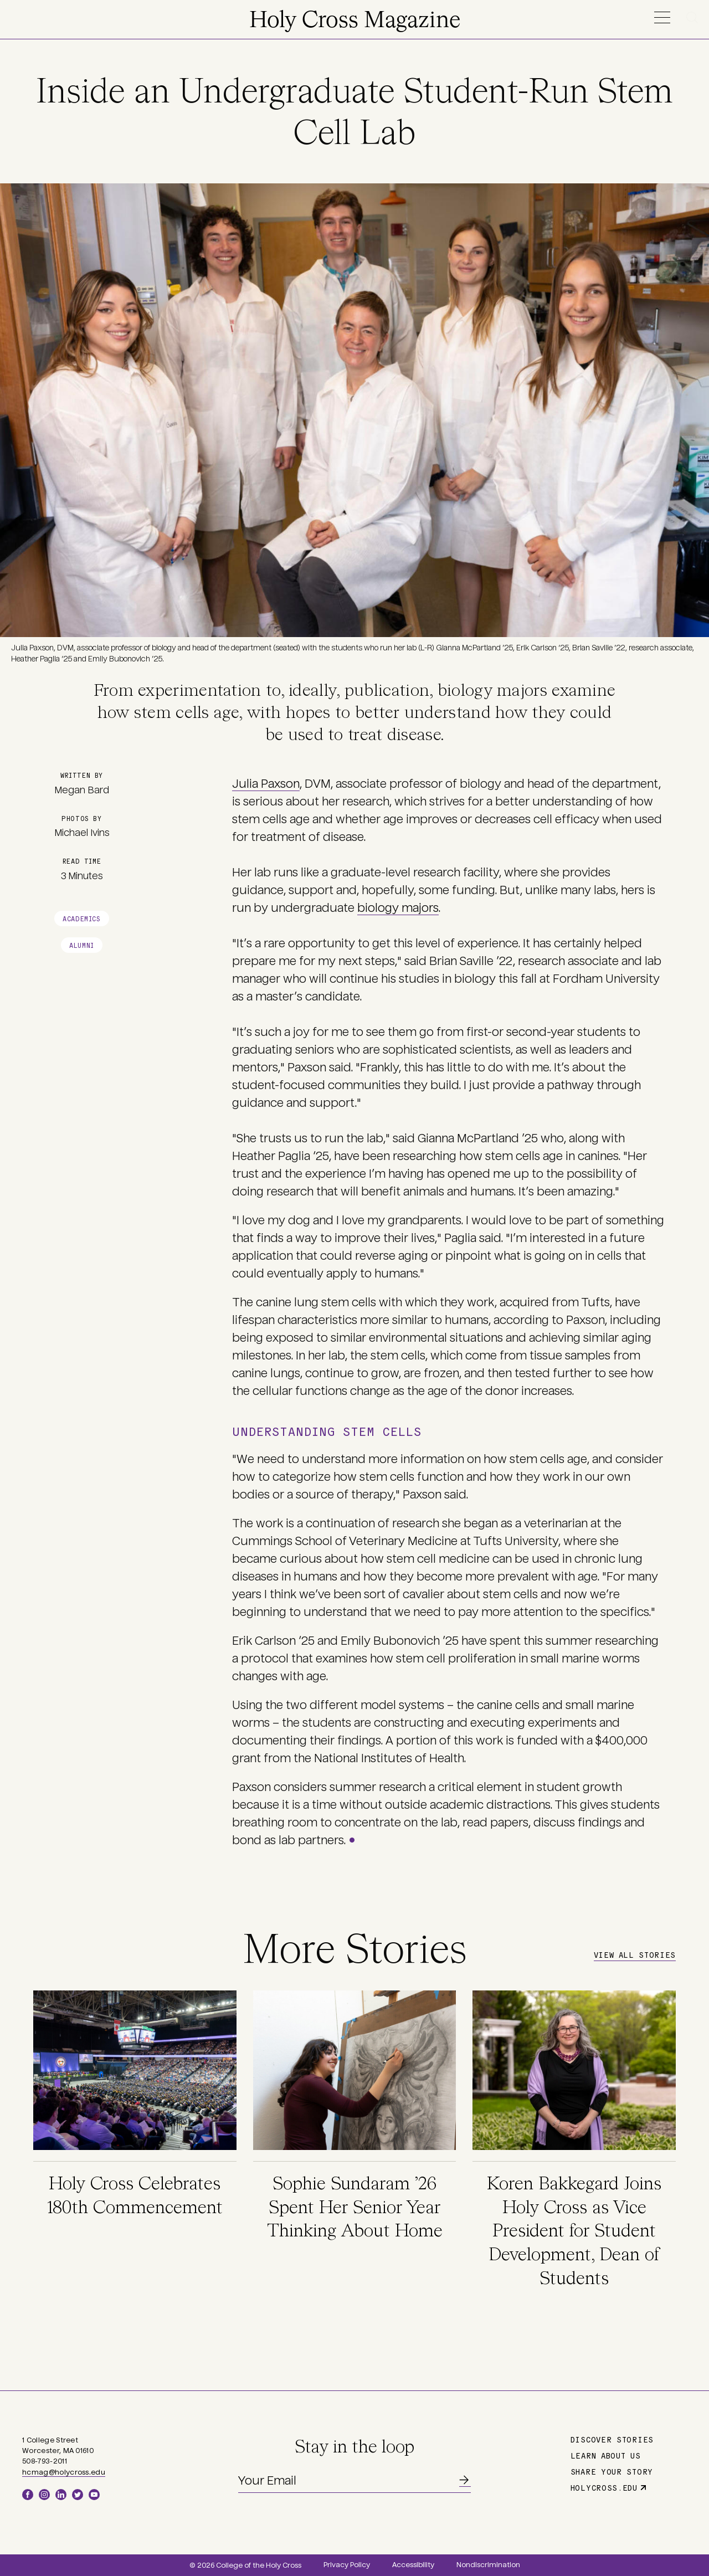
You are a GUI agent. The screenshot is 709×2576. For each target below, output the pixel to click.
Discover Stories (612, 2439)
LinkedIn (60, 2494)
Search (694, 17)
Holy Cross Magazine (354, 21)
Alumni (81, 945)
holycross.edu (604, 2487)
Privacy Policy (346, 2565)
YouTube (94, 2494)
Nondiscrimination (488, 2565)
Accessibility (413, 2565)
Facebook (27, 2494)
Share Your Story (612, 2471)
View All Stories (635, 1954)
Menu (662, 17)
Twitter (77, 2494)
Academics (81, 918)
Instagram (44, 2494)
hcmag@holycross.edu (63, 2472)
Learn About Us (606, 2455)
